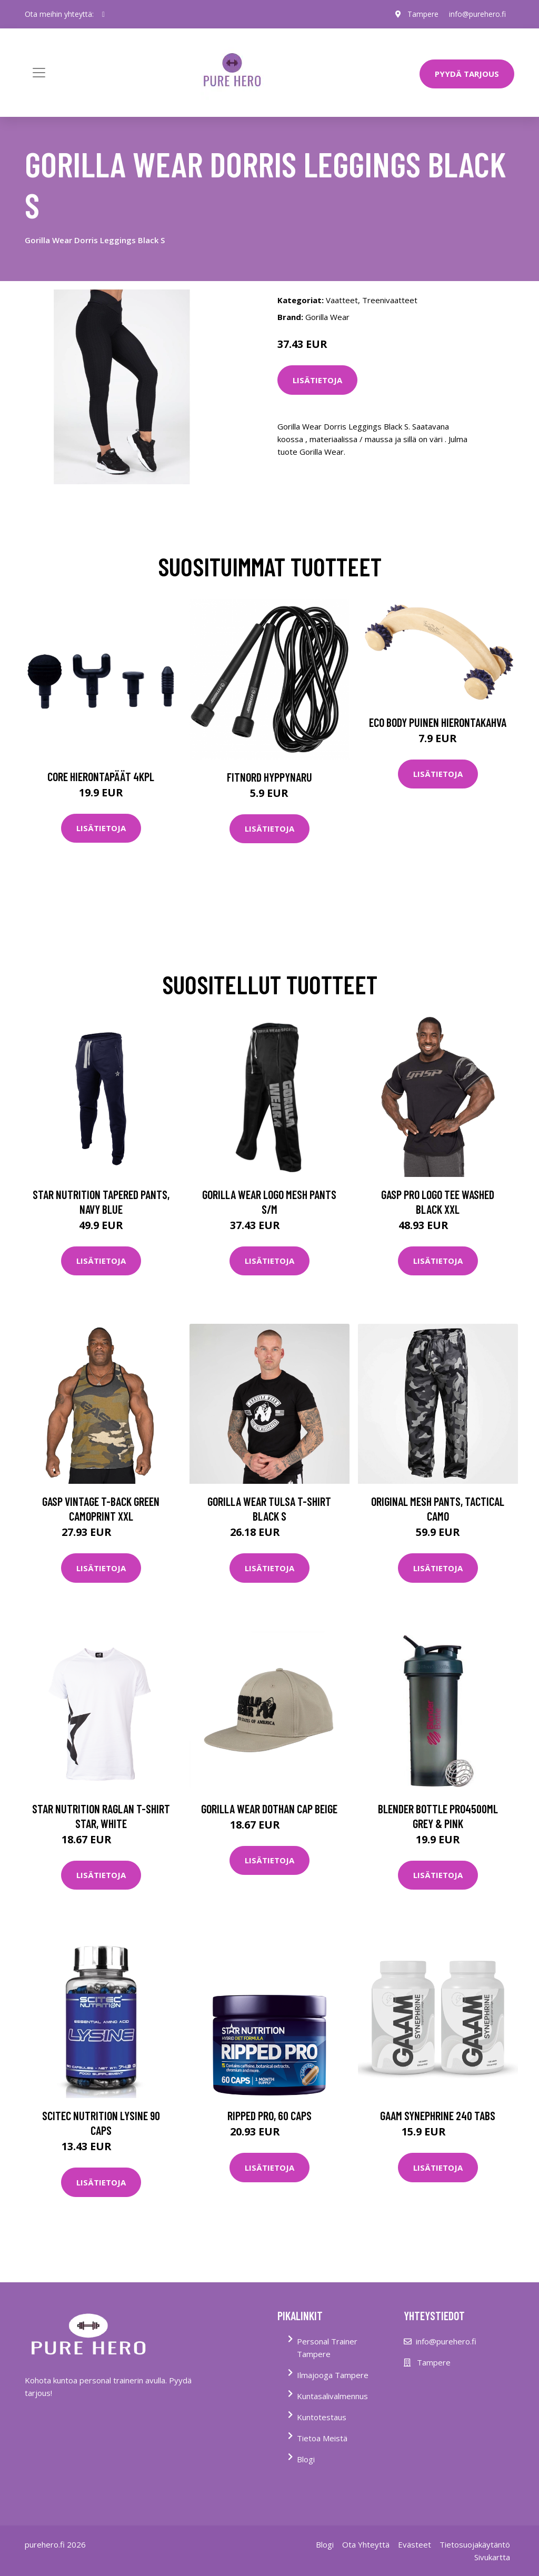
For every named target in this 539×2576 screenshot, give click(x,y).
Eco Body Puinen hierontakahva (437, 722)
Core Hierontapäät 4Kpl (100, 776)
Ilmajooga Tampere (332, 2375)
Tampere (422, 14)
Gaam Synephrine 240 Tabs (437, 2115)
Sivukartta (492, 2557)
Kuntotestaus (321, 2417)
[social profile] (103, 14)
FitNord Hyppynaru (269, 777)
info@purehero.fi (477, 14)
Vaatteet (342, 300)
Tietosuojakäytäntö (475, 2544)
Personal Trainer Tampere (327, 2347)
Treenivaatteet (389, 300)
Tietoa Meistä (322, 2438)
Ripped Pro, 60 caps (269, 2115)
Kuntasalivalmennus (332, 2396)
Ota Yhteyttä (366, 2544)
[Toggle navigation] (39, 73)
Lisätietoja (317, 380)
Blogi (306, 2459)
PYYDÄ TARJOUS (467, 73)
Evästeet (414, 2544)
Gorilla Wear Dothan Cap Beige (269, 1808)
